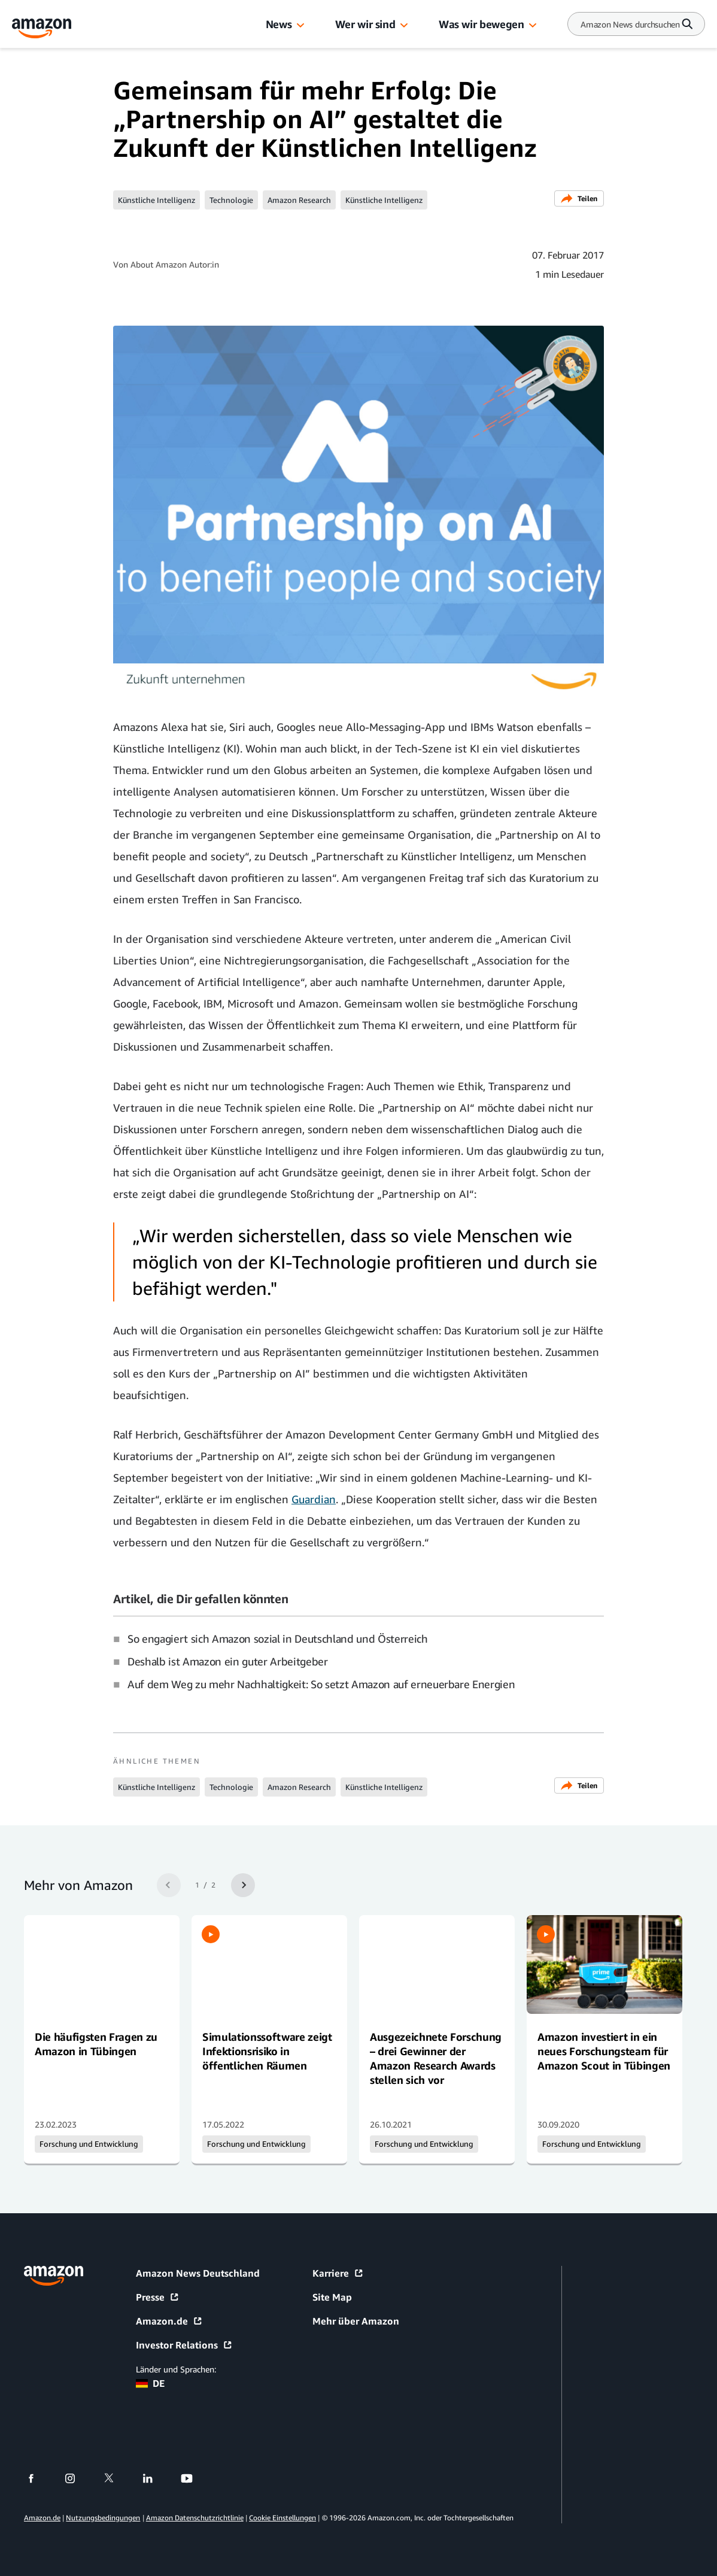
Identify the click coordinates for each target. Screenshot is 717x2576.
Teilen (579, 198)
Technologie (231, 200)
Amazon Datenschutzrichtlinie (195, 2517)
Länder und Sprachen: (176, 2369)
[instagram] (77, 2478)
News (279, 24)
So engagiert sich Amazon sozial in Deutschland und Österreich (277, 1638)
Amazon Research (299, 200)
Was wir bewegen (481, 24)
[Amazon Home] (42, 28)
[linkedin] (155, 2478)
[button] (300, 26)
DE (150, 2383)
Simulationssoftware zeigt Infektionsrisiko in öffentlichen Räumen (267, 2051)
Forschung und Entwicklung (89, 2144)
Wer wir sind (365, 24)
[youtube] (194, 2478)
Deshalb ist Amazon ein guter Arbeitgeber (227, 1661)
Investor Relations (184, 2345)
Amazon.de (169, 2321)
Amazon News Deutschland (198, 2273)
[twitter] (116, 2478)
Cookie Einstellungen (282, 2517)
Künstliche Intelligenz (156, 200)
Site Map (332, 2297)
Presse (158, 2297)
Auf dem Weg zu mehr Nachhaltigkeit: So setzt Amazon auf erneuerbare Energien (321, 1684)
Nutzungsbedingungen (103, 2517)
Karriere (338, 2273)
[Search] (630, 24)
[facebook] (38, 2478)
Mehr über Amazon (355, 2321)
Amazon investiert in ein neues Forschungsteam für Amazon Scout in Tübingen (603, 2051)
